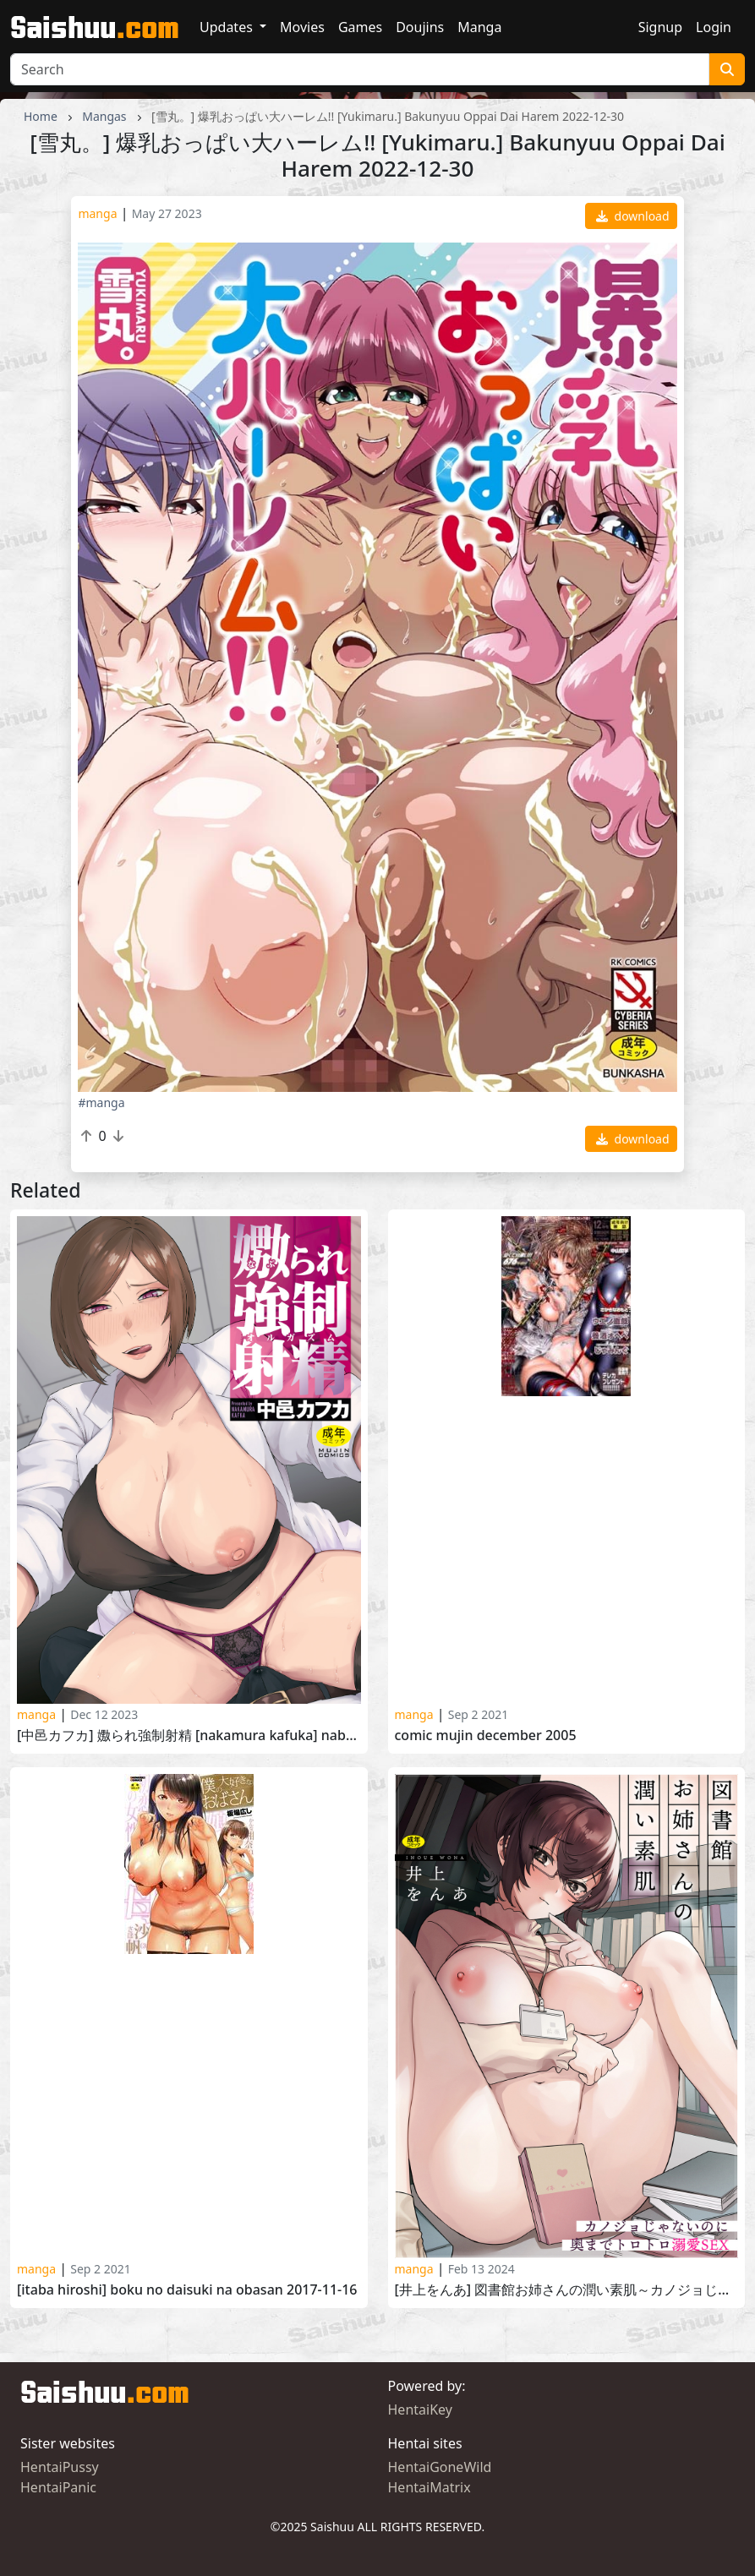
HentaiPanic (58, 2487)
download (633, 216)
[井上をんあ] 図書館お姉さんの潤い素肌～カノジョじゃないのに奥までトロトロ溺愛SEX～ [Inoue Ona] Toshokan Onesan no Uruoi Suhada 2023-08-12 (567, 2290)
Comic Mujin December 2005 (486, 1735)
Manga (479, 27)
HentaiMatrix (429, 2487)
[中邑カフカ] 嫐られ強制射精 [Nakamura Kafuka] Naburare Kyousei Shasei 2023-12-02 (189, 1735)
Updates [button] (228, 27)
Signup (660, 27)
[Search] (359, 69)
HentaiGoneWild (440, 2467)
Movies (302, 27)
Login (713, 27)
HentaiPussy (59, 2467)
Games (360, 27)
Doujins (420, 27)
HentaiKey (420, 2409)
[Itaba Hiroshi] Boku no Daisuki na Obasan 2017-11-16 (187, 2290)
